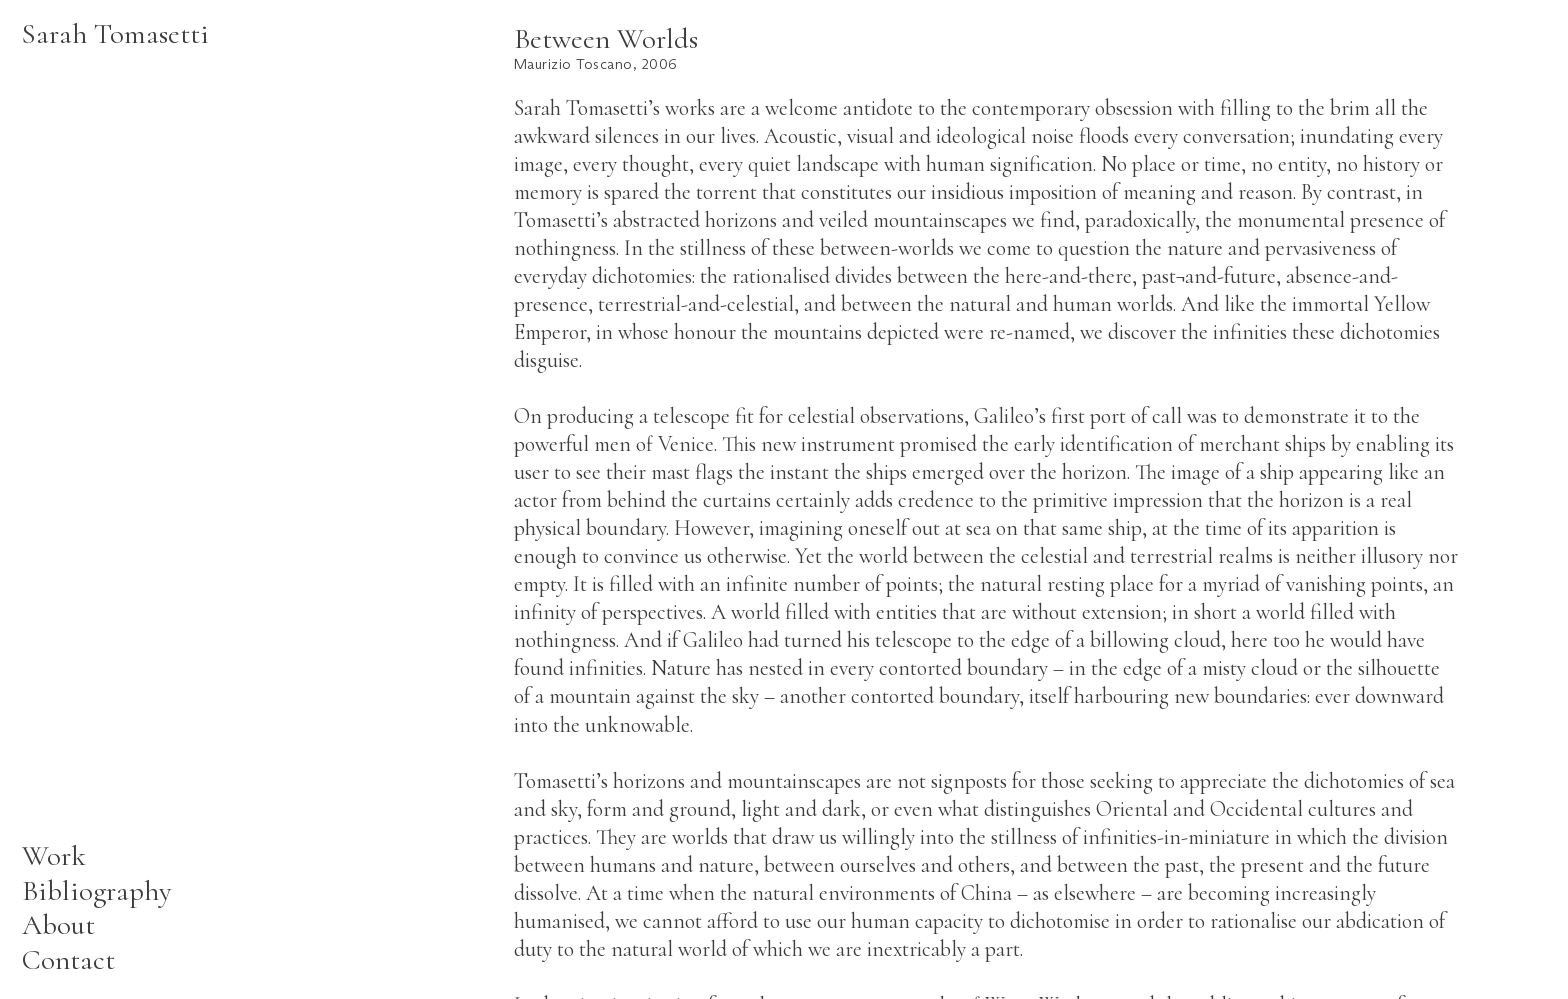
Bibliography (97, 890)
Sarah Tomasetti (115, 33)
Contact (68, 959)
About (58, 924)
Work (54, 855)
